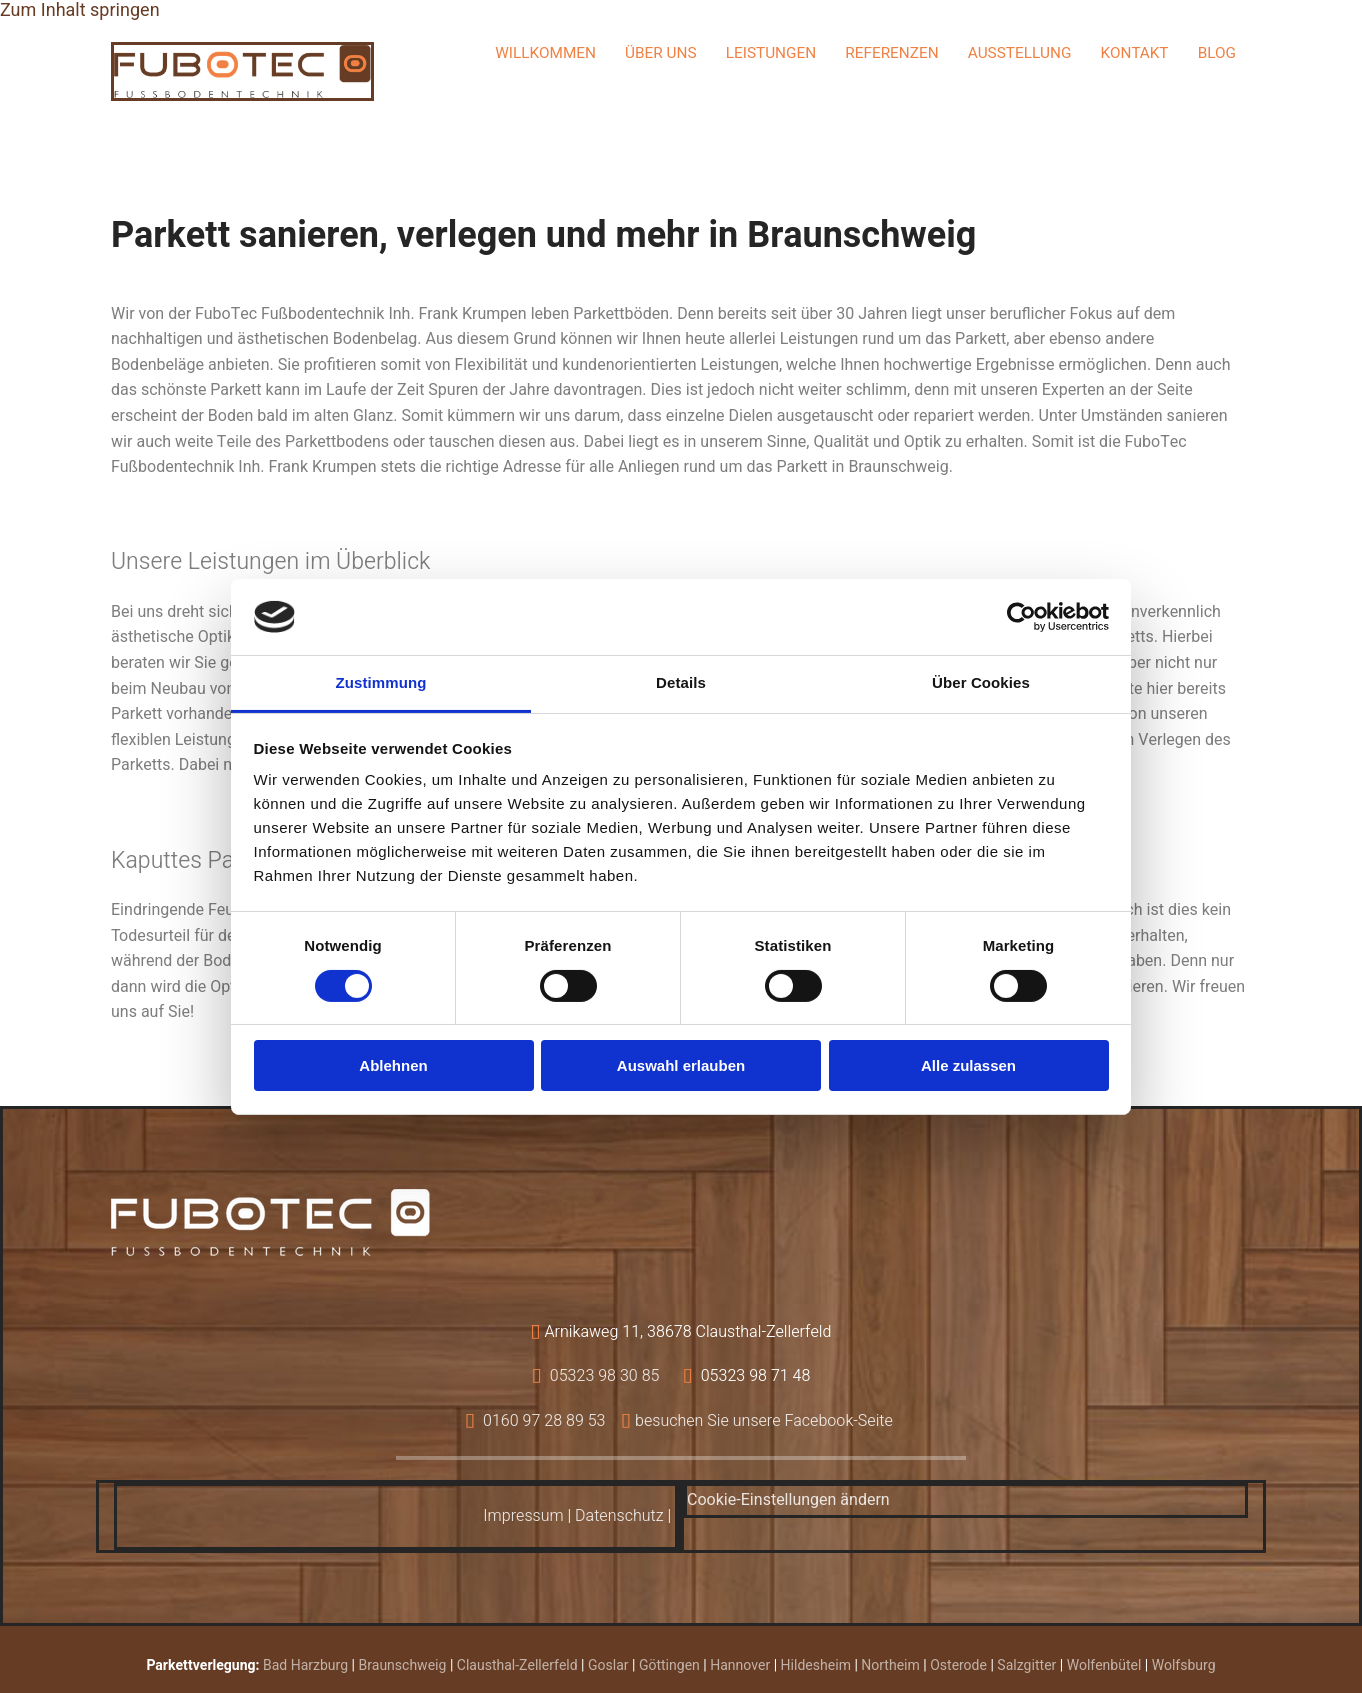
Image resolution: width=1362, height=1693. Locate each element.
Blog (1218, 53)
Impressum (523, 1516)
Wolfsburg (1184, 1665)
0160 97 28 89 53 (544, 1421)
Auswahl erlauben (681, 1065)
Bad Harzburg (305, 1665)
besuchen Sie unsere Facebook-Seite (764, 1421)
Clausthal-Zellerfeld (517, 1665)
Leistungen (771, 53)
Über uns (661, 53)
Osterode (958, 1665)
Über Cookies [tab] (981, 682)
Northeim (890, 1665)
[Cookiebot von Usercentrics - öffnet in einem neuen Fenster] (1021, 617)
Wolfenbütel (1104, 1665)
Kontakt (1134, 53)
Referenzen (891, 53)
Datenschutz (619, 1516)
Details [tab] (681, 682)
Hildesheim (816, 1665)
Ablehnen (393, 1065)
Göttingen (669, 1665)
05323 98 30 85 (605, 1376)
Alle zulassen (968, 1065)
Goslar (608, 1665)
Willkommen (546, 53)
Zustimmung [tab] (381, 682)
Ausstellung (1019, 53)
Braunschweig (403, 1665)
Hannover (740, 1665)
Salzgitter (1026, 1665)
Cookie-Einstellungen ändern (788, 1500)
